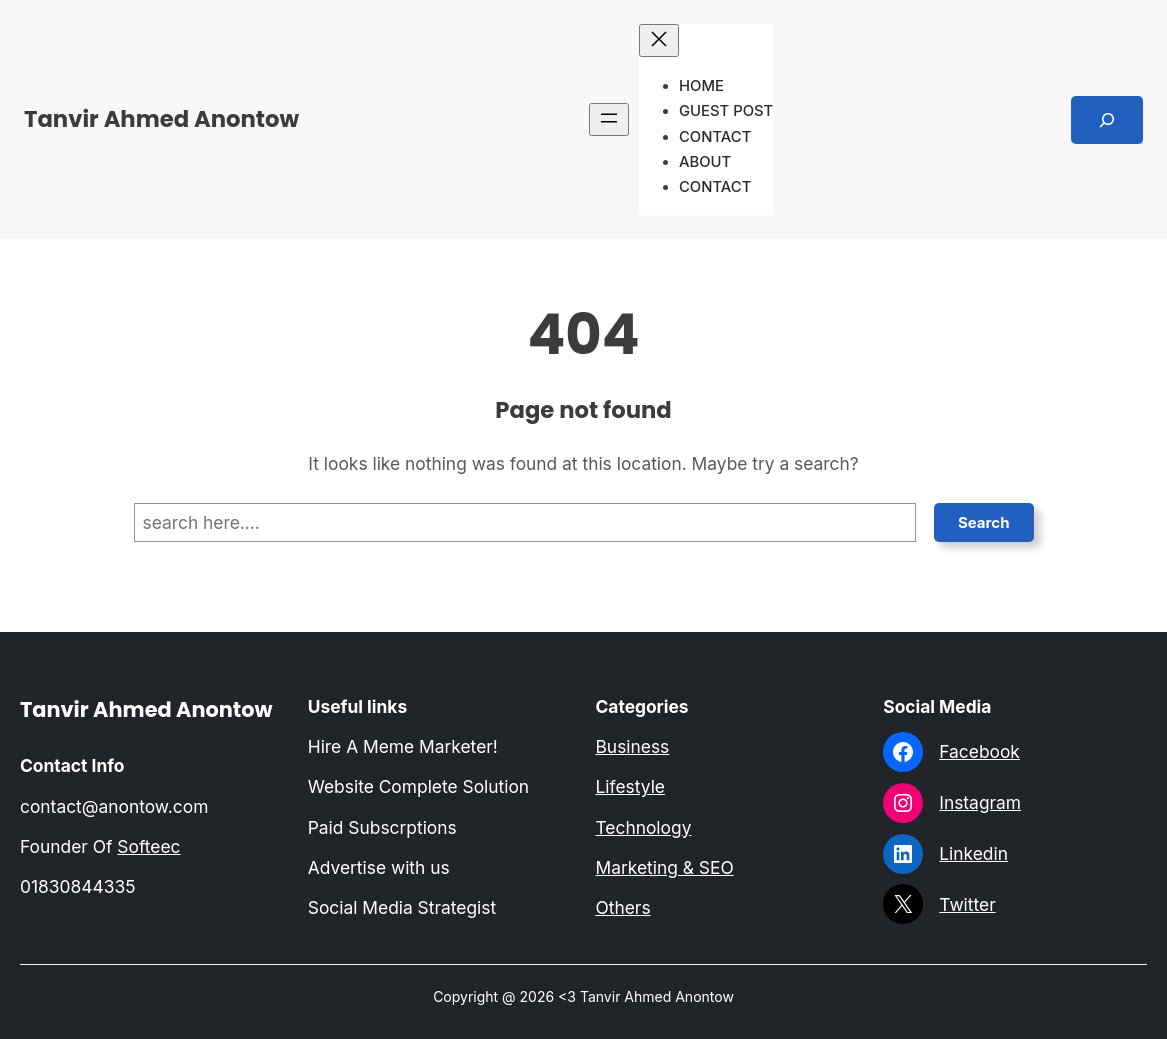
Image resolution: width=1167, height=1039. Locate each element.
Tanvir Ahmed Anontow (161, 119)
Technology (644, 827)
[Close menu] (659, 40)
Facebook (979, 751)
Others (623, 907)
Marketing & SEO (665, 867)
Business (633, 746)
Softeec (148, 846)
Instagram (980, 802)
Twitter (967, 904)
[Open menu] (609, 119)
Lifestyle (630, 786)
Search (984, 522)
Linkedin (973, 853)
